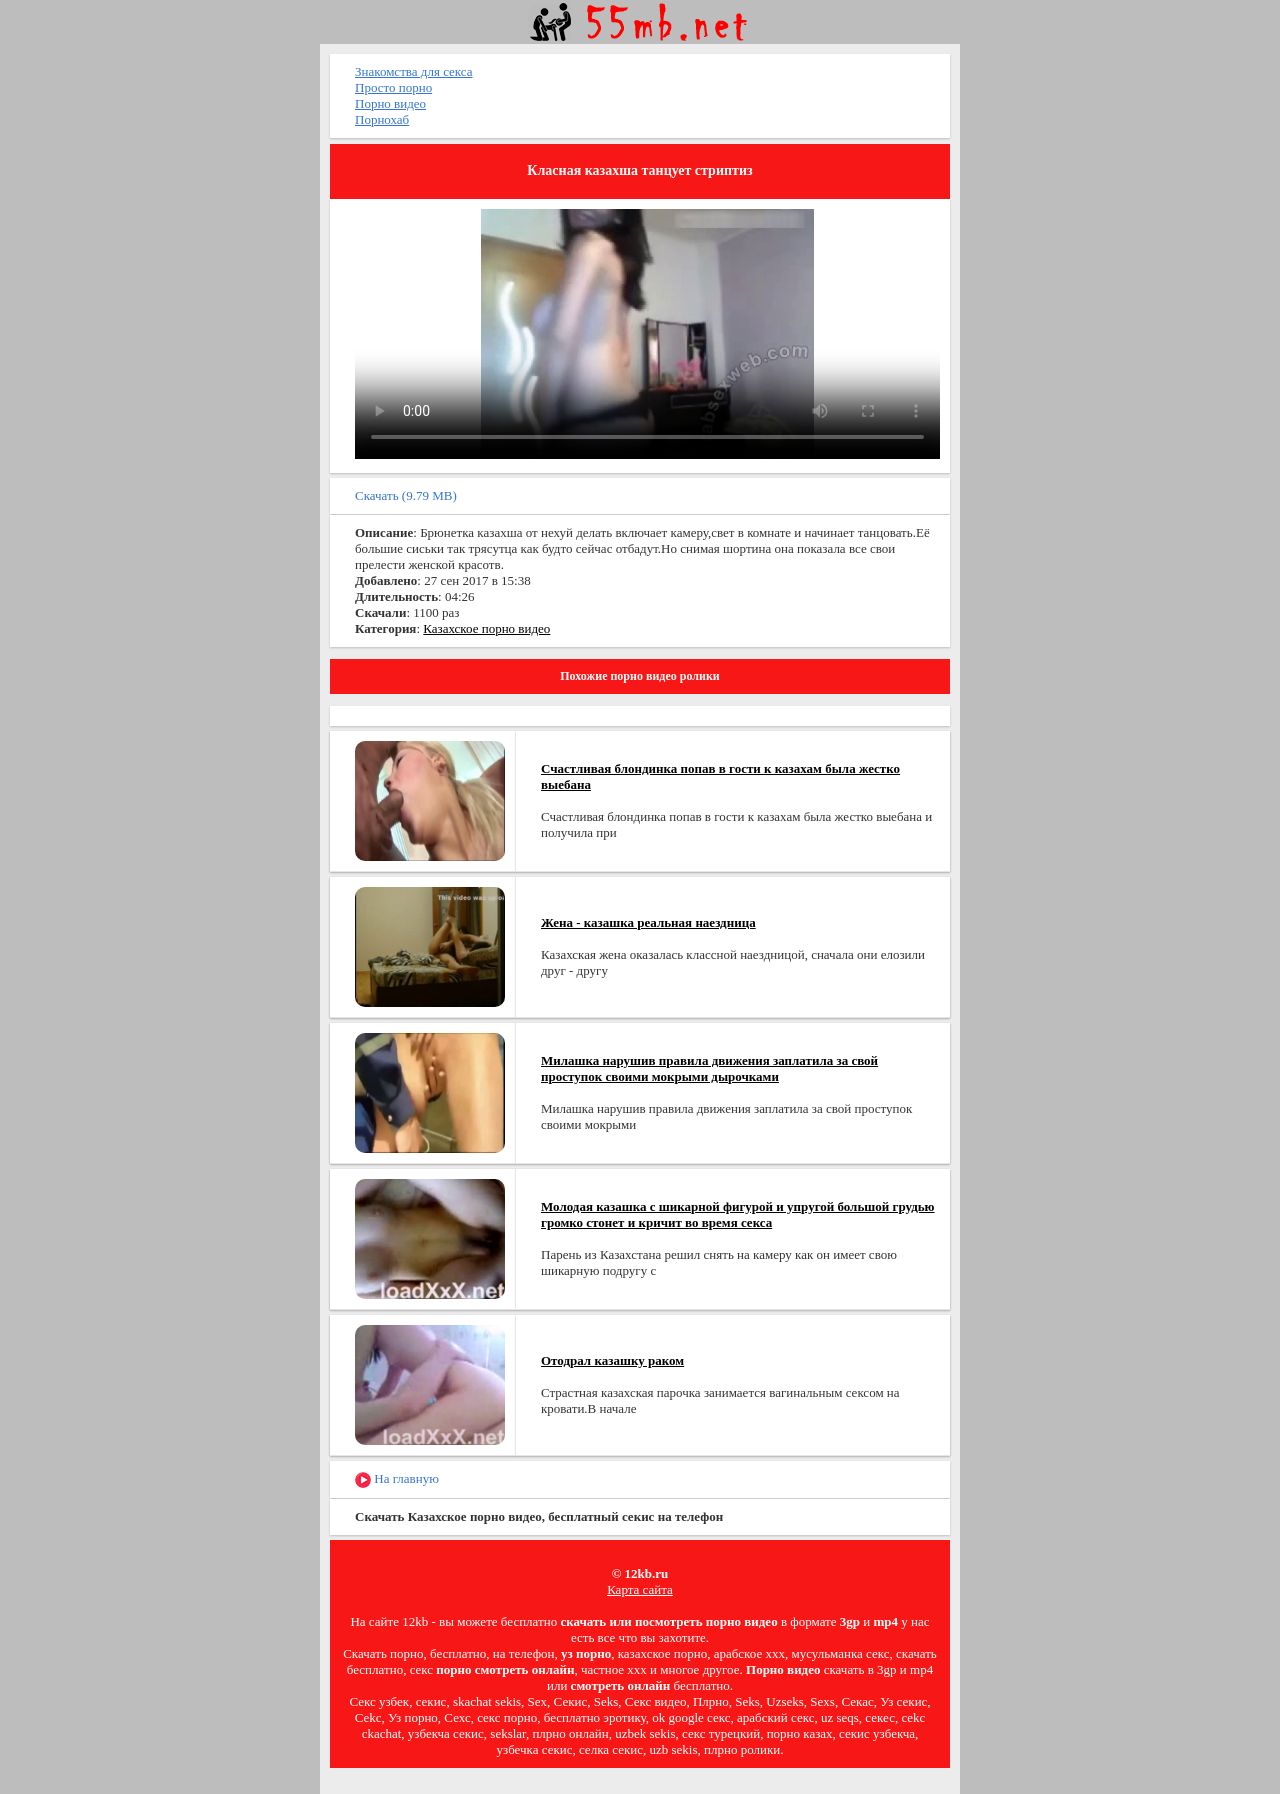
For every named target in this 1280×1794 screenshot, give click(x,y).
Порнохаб (382, 119)
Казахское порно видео (486, 628)
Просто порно (393, 87)
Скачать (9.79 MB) (406, 495)
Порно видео (390, 103)
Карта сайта (640, 1589)
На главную (397, 1479)
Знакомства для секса (414, 71)
